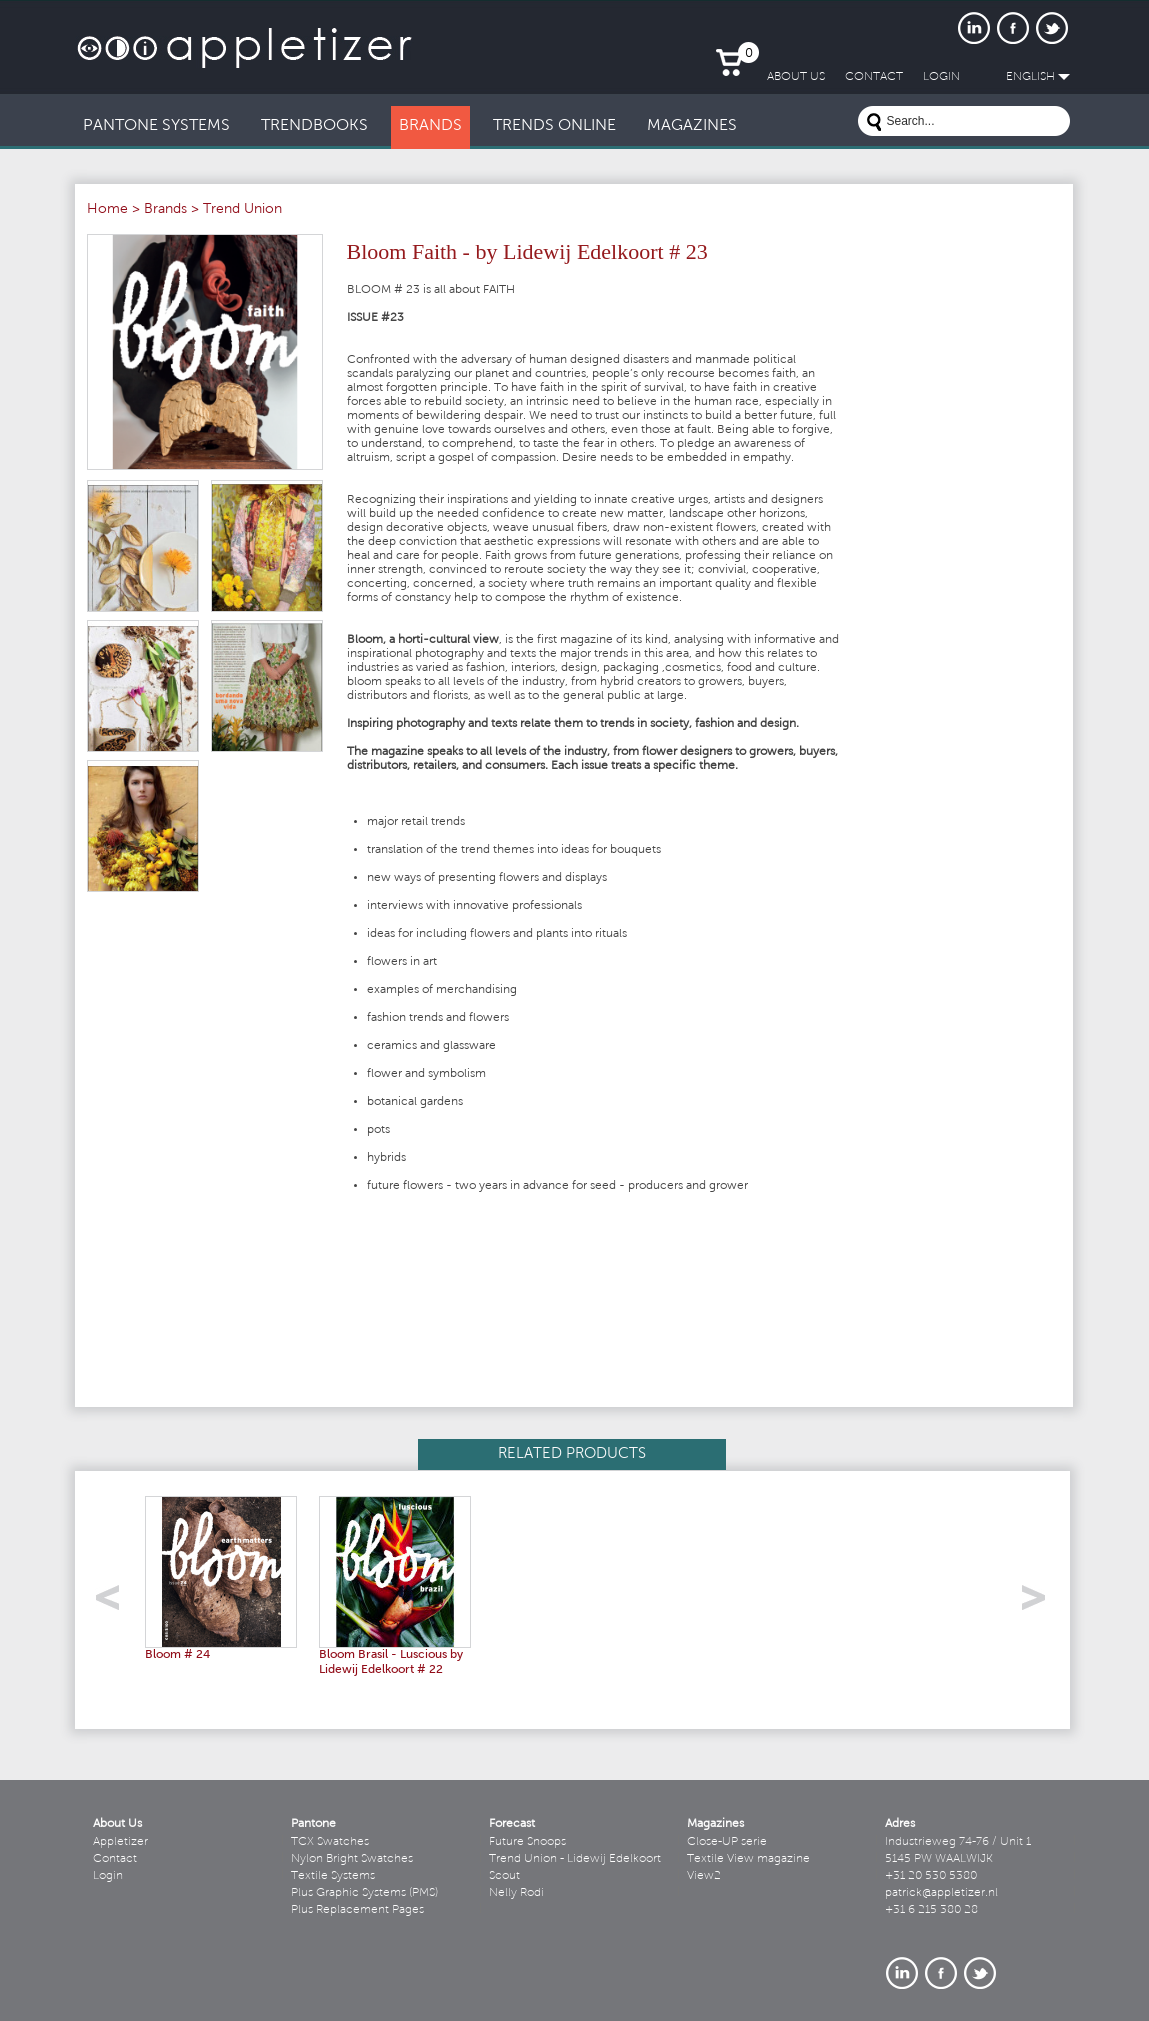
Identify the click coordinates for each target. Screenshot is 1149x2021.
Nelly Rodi (516, 1893)
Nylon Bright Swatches (352, 1859)
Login (108, 1876)
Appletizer (120, 1842)
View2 (704, 1876)
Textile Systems (333, 1876)
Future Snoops (527, 1842)
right (1040, 1603)
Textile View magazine (748, 1859)
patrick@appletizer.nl (941, 1893)
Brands (165, 210)
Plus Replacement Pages (357, 1910)
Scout (504, 1876)
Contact (115, 1859)
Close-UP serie (727, 1842)
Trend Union (242, 210)
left (114, 1603)
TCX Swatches (330, 1842)
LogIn (941, 77)
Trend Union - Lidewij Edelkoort (575, 1859)
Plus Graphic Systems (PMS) (364, 1893)
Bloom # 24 (177, 1655)
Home (107, 210)
